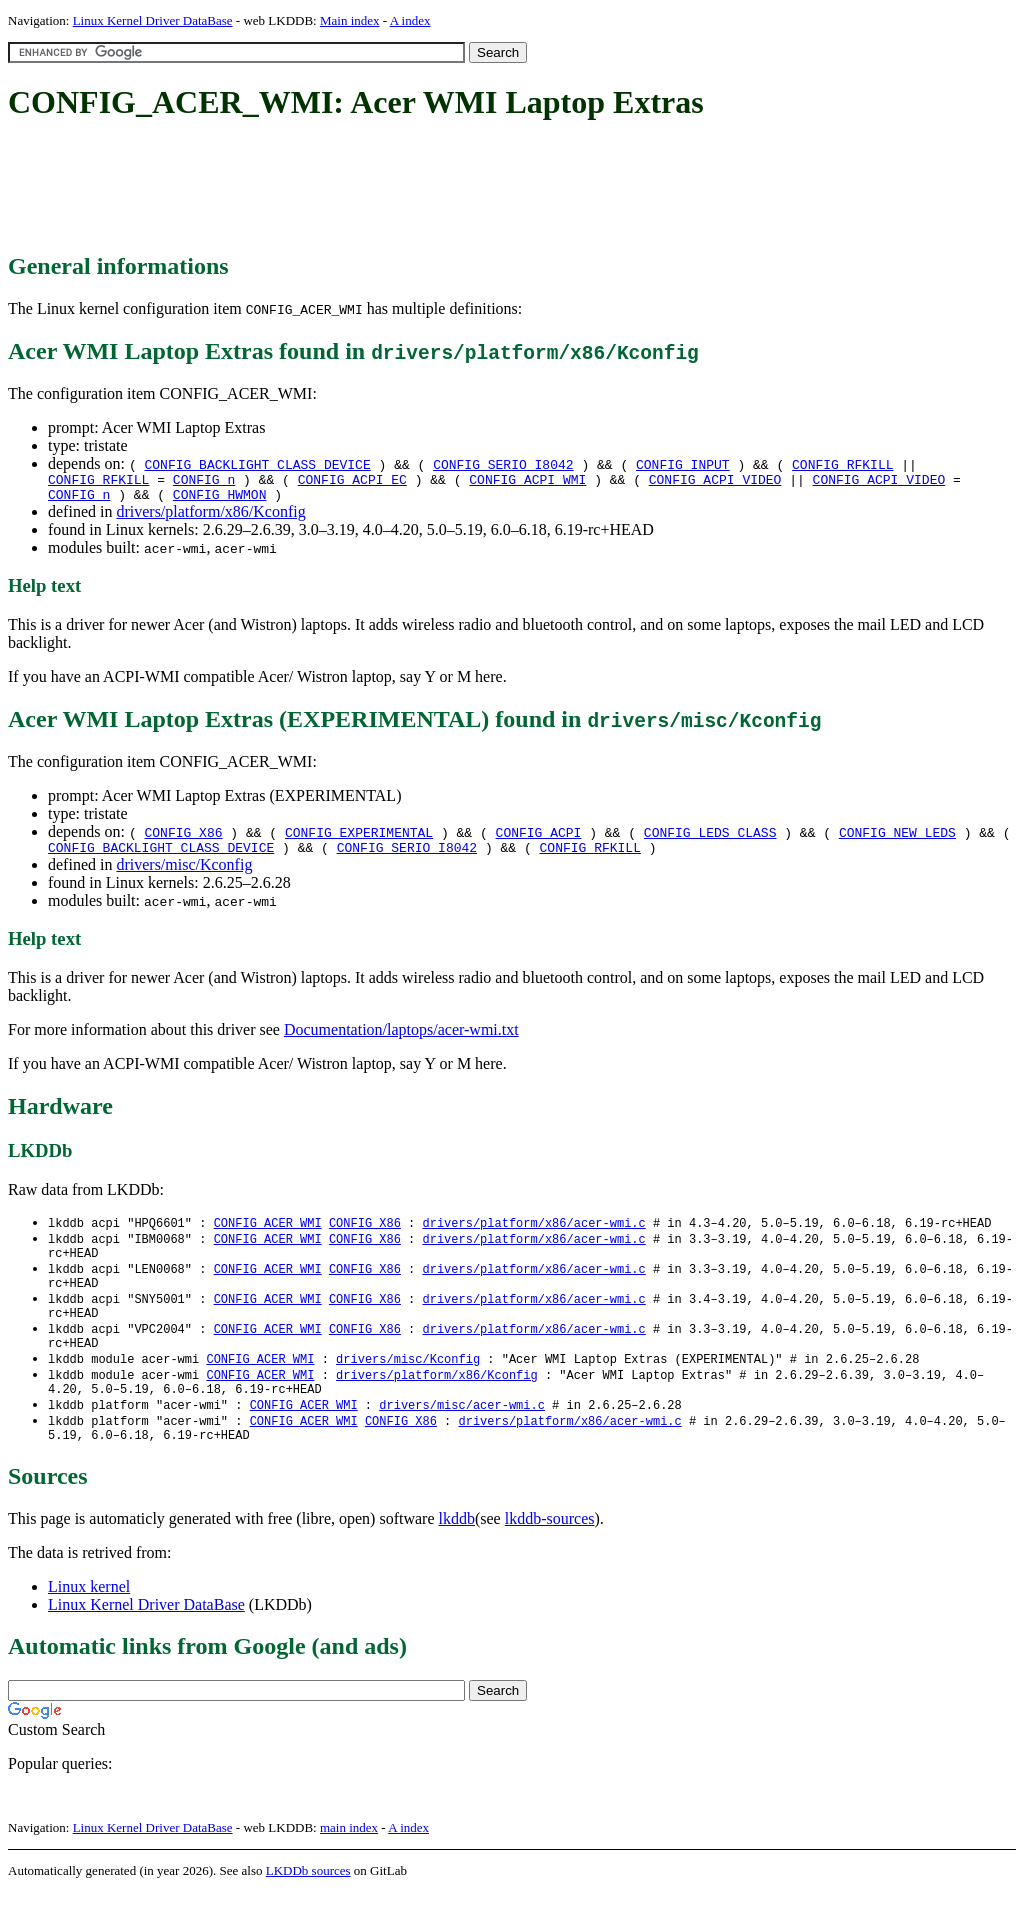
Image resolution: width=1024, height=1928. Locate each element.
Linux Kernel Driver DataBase (153, 20)
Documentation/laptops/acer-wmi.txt (401, 1038)
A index (410, 20)
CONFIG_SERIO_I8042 (503, 464)
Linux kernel (89, 1622)
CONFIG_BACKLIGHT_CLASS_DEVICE (257, 464)
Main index (350, 20)
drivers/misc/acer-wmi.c (462, 1436)
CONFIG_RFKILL (842, 464)
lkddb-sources (550, 1554)
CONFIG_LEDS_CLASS (710, 838)
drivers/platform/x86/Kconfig (210, 517)
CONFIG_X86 (183, 838)
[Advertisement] (372, 188)
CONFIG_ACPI (539, 838)
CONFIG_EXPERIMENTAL (359, 838)
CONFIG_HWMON (220, 500)
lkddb (457, 1554)
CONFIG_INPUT (683, 464)
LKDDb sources (308, 1906)
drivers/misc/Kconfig (184, 873)
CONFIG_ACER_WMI (268, 1232)
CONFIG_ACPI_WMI (527, 482)
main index (349, 1863)
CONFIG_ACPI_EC (352, 482)
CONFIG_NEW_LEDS (897, 838)
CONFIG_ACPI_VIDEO (715, 482)
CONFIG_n (204, 482)
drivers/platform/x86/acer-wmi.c (533, 1232)
